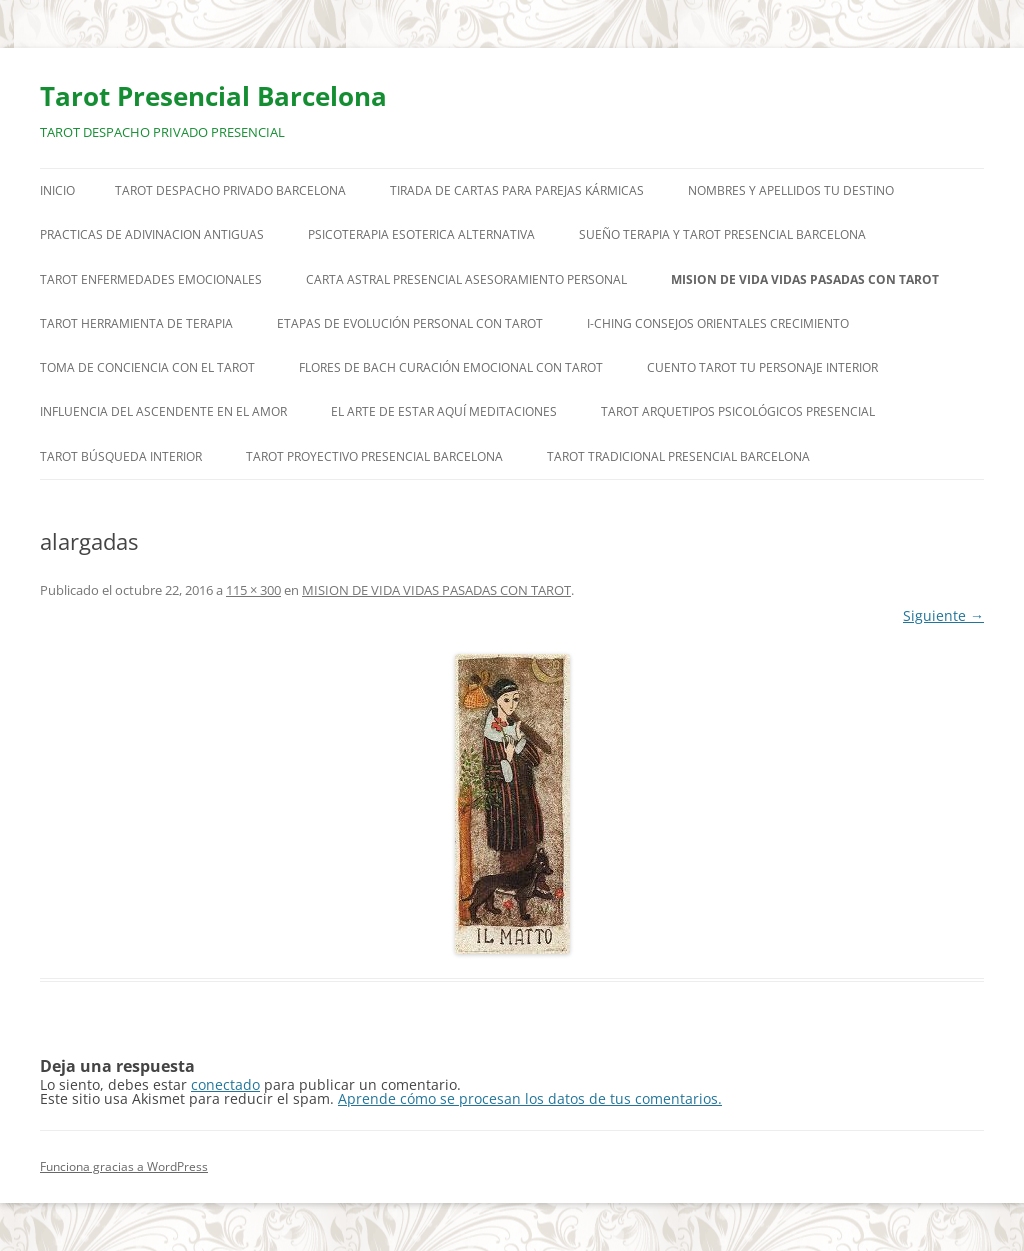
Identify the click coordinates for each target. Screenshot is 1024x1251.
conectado (225, 1084)
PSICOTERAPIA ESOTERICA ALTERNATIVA (421, 234)
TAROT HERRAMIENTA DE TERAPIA (136, 323)
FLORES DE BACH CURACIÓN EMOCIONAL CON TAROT (451, 367)
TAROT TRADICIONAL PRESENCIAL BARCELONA (678, 456)
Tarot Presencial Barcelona (213, 96)
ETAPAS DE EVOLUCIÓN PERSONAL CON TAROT (410, 323)
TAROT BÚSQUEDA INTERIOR (121, 456)
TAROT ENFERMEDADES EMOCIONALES (151, 279)
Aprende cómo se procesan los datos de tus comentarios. (530, 1098)
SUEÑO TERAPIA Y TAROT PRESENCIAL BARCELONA (722, 234)
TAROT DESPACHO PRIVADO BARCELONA (230, 190)
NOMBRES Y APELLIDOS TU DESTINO (791, 190)
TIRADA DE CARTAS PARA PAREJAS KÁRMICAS (517, 190)
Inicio (57, 190)
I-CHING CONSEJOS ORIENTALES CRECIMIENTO (718, 323)
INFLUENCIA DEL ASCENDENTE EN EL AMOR (163, 411)
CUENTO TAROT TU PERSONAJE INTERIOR (762, 367)
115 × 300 (253, 590)
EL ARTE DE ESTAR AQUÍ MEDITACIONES (444, 411)
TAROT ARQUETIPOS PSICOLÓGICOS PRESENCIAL (738, 411)
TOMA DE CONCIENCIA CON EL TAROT (147, 367)
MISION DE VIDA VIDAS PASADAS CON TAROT (805, 279)
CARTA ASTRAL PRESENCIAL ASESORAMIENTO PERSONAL (466, 279)
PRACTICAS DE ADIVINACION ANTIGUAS (152, 234)
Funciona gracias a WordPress (124, 1166)
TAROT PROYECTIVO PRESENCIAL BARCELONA (374, 456)
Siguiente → (943, 615)
